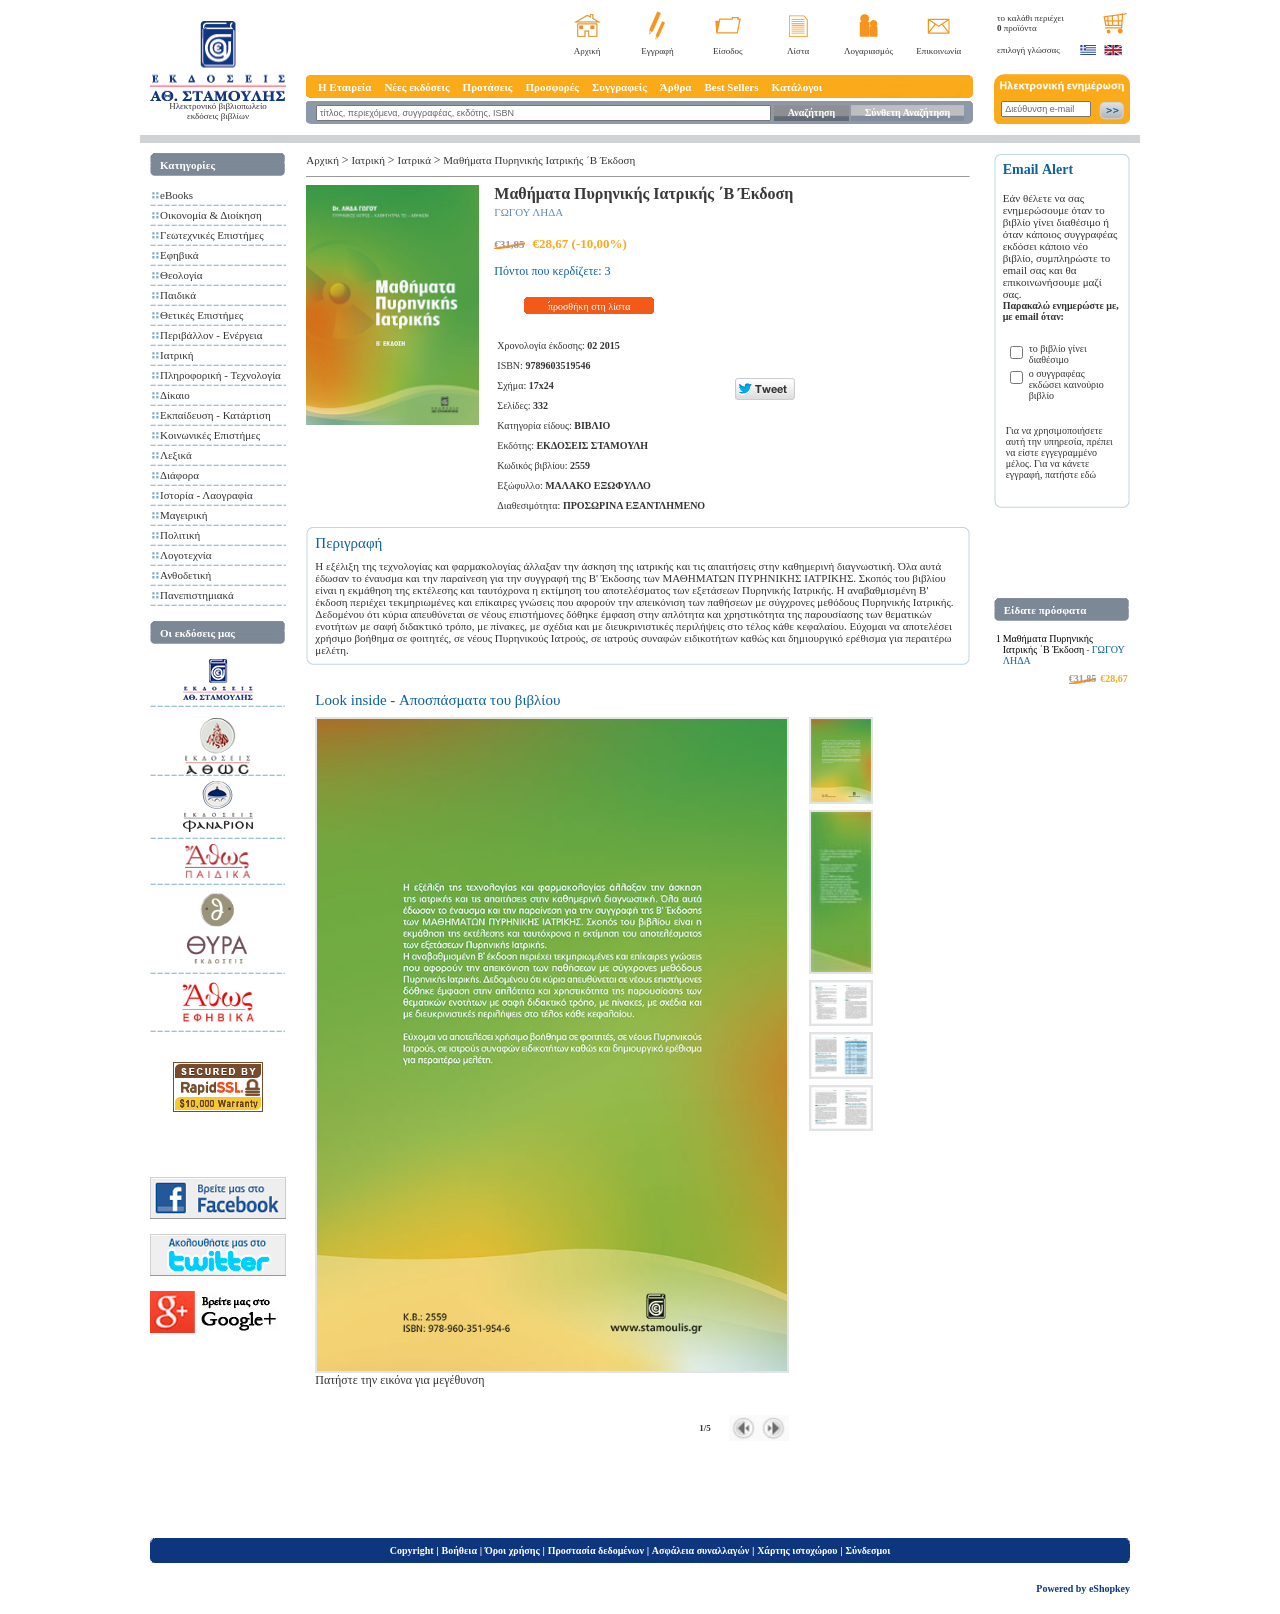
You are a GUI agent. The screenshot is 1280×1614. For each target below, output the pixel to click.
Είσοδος (728, 51)
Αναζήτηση (811, 112)
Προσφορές (552, 87)
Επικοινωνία (938, 51)
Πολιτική (180, 535)
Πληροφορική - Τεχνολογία (220, 375)
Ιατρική (177, 355)
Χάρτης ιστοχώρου (797, 1550)
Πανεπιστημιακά (197, 595)
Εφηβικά (179, 255)
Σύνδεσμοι (867, 1550)
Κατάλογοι (797, 87)
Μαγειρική (184, 515)
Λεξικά (176, 455)
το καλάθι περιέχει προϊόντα (1030, 23)
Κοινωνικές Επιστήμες (210, 435)
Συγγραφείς (619, 87)
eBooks (176, 195)
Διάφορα (179, 475)
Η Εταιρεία (344, 87)
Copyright (412, 1550)
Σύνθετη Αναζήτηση (907, 112)
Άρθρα (676, 87)
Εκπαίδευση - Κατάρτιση (215, 415)
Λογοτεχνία (185, 555)
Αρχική (587, 51)
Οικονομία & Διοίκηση (211, 215)
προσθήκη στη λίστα (589, 306)
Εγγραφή (657, 51)
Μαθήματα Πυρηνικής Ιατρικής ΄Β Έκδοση (539, 160)
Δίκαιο (175, 395)
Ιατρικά (415, 160)
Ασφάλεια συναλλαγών (700, 1550)
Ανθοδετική (185, 575)
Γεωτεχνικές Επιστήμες (212, 235)
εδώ (1089, 474)
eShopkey (1109, 1588)
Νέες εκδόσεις (416, 87)
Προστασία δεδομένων (596, 1550)
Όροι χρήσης (512, 1550)
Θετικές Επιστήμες (201, 315)
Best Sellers (731, 87)
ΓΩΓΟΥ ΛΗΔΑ (528, 212)
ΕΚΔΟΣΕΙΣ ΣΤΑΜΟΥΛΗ (592, 445)
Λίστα (798, 51)
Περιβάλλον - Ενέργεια (211, 335)
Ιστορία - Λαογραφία (206, 495)
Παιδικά (178, 295)
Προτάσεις (488, 87)
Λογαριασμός (868, 51)
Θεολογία (181, 275)
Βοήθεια (460, 1550)
